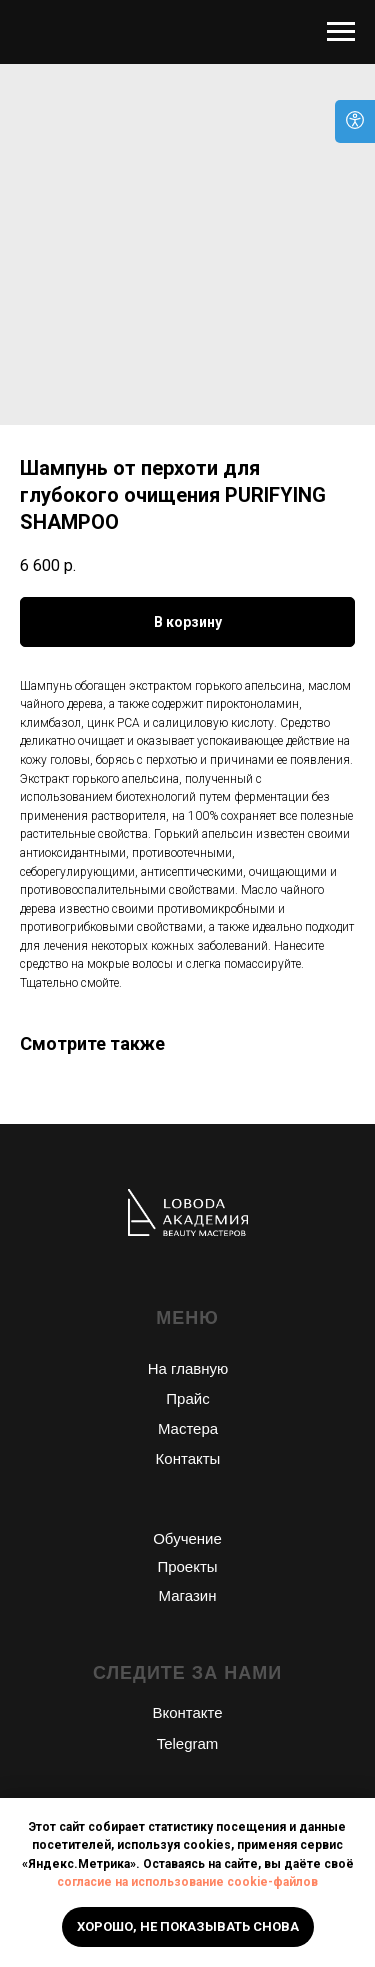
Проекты (187, 1566)
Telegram (188, 1743)
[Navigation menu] (341, 32)
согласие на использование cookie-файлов (187, 1882)
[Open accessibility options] (355, 121)
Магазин (188, 1595)
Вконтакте (187, 1712)
